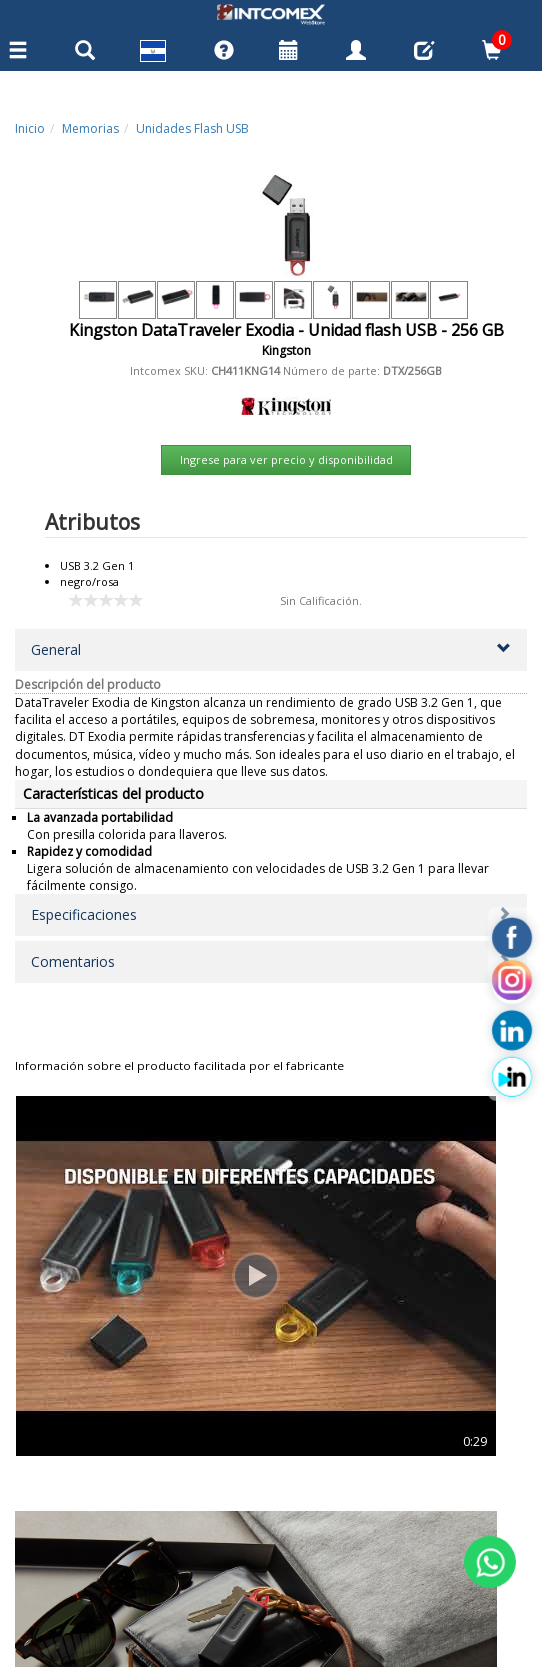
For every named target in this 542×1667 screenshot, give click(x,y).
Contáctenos (53, 1541)
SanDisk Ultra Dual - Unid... (401, 1320)
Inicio (30, 128)
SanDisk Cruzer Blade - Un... (141, 1320)
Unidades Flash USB (192, 128)
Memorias (90, 128)
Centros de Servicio (74, 1518)
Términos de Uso (66, 1585)
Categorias (48, 1496)
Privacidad (47, 1563)
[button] (271, 650)
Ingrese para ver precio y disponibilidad (286, 459)
